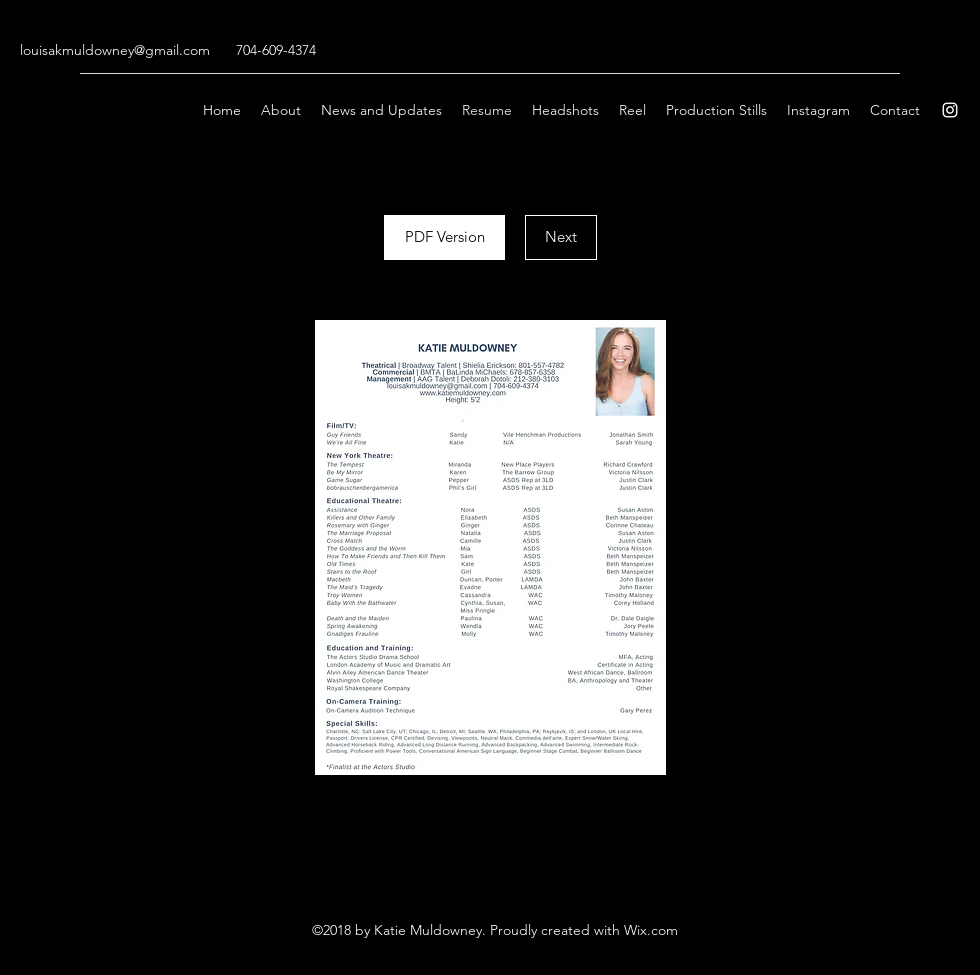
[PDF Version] (444, 237)
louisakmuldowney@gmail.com (115, 50)
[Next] (561, 237)
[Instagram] (950, 110)
